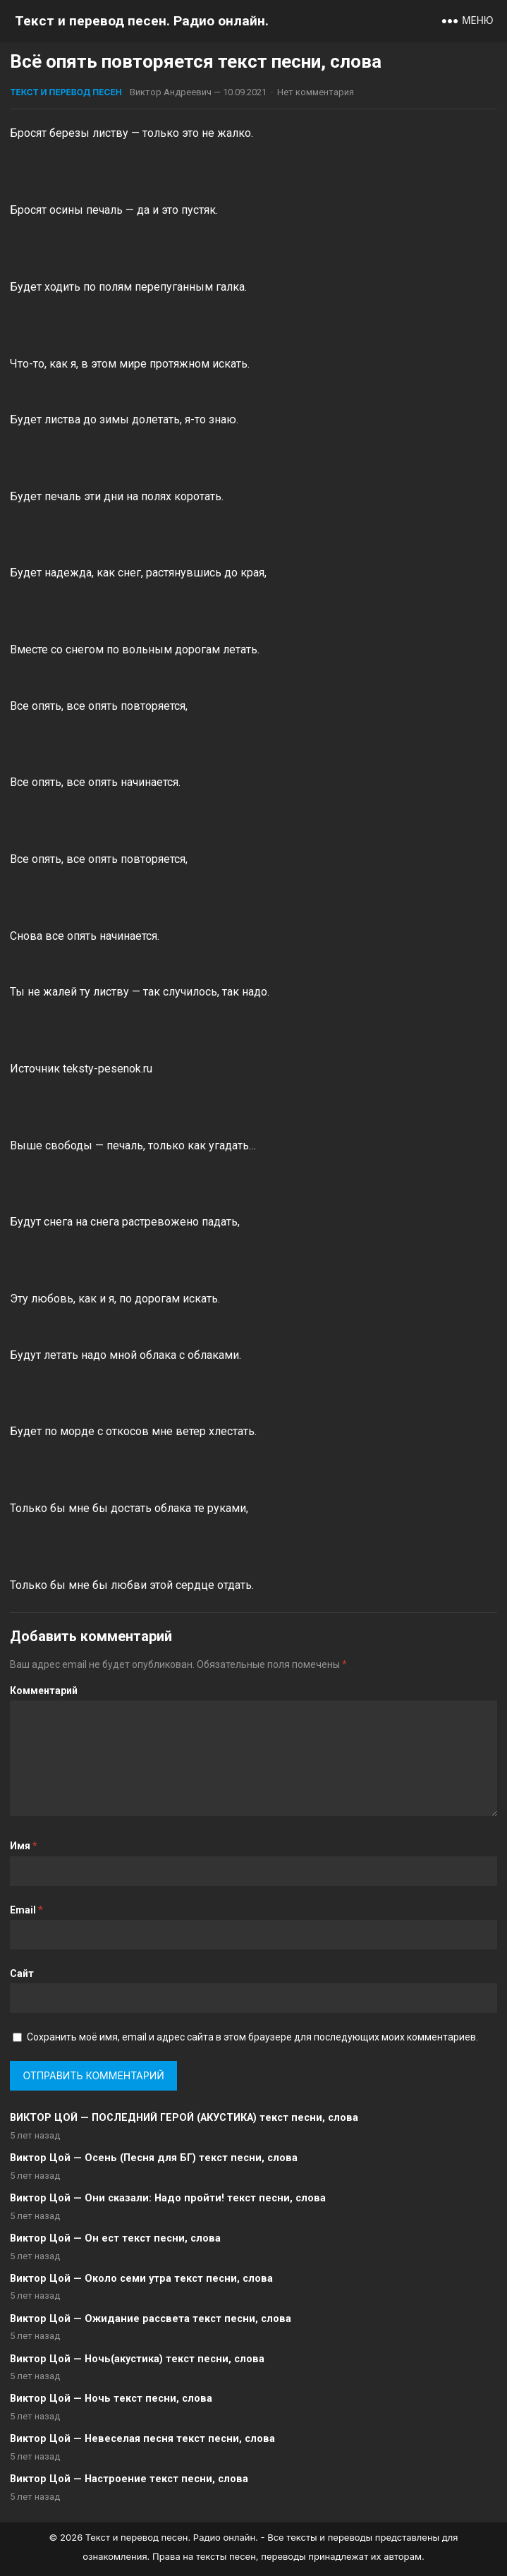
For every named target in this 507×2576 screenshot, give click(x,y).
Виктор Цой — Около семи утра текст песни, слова (141, 2279)
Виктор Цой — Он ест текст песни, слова (115, 2238)
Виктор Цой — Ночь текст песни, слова (111, 2399)
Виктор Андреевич (171, 92)
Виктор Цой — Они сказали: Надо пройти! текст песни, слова (168, 2198)
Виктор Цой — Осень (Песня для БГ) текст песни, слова (154, 2158)
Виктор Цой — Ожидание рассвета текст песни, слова (150, 2319)
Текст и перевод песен (65, 92)
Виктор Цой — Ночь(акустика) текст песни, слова (137, 2359)
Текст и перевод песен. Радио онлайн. (142, 21)
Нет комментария (315, 92)
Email (26, 1910)
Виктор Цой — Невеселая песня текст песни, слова (142, 2439)
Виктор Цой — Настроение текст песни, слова (129, 2479)
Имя (23, 1845)
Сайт (22, 1973)
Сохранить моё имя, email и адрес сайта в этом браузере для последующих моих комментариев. (252, 2037)
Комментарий (44, 1690)
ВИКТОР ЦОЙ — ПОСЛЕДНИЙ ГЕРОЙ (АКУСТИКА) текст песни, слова (184, 2118)
